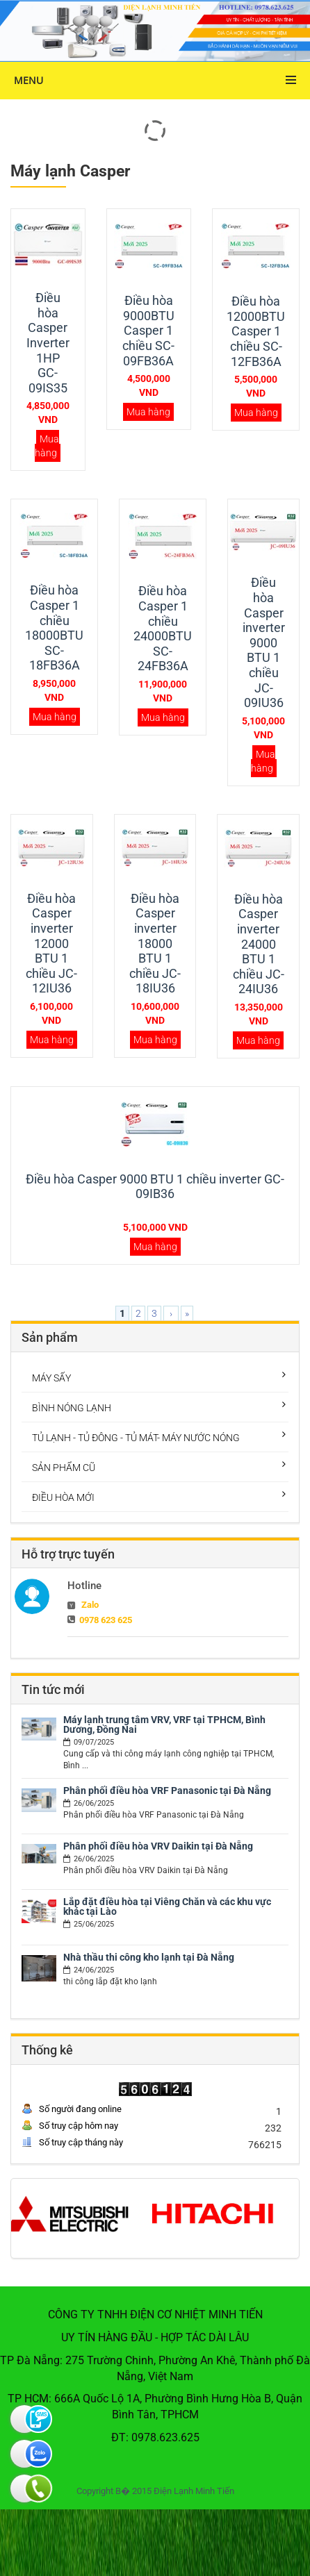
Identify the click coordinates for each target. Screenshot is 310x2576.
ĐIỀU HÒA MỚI (63, 1497)
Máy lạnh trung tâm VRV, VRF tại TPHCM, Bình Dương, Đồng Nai (164, 1724)
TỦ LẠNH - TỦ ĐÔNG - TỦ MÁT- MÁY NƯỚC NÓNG (136, 1437)
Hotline (84, 1585)
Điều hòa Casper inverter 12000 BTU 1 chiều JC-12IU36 (51, 943)
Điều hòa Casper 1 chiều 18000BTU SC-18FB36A (54, 627)
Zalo (90, 1604)
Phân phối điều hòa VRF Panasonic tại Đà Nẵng (167, 1790)
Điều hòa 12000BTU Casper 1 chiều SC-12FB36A (256, 331)
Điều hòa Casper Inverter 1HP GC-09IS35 (48, 342)
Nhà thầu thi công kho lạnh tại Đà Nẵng (148, 1957)
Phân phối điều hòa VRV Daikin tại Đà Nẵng (158, 1846)
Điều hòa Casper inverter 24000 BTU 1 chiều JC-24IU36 (258, 944)
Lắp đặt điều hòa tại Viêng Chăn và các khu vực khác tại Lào (167, 1906)
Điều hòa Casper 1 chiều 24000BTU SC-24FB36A (162, 628)
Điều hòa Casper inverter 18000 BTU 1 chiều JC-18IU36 (155, 943)
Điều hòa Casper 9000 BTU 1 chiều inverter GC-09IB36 (155, 1187)
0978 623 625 (105, 1620)
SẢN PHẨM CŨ (63, 1467)
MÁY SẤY (51, 1377)
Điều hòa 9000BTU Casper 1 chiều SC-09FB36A (148, 330)
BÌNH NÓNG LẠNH (71, 1407)
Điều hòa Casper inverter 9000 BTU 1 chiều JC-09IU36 (264, 642)
